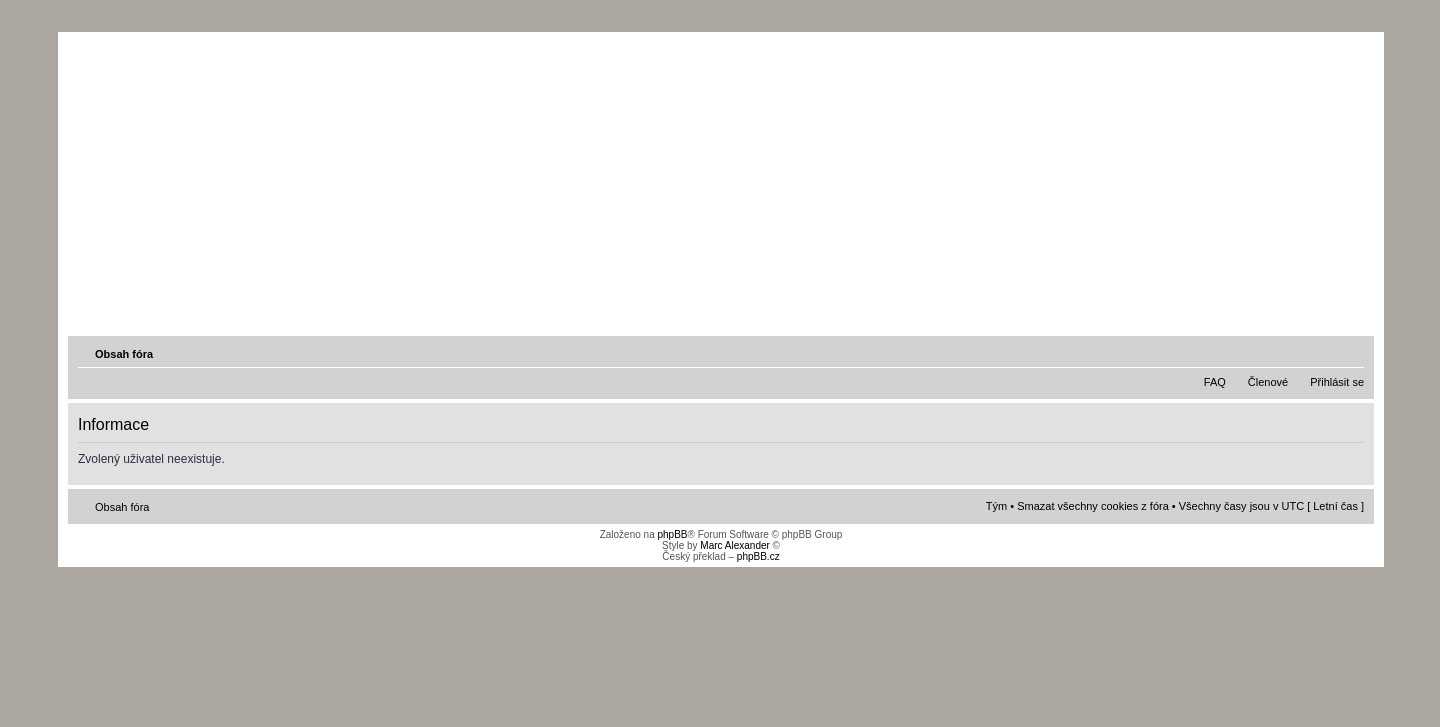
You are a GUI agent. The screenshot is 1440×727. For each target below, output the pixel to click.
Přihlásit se (1337, 382)
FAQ (1215, 382)
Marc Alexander (734, 545)
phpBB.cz (758, 556)
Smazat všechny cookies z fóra (1093, 506)
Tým (996, 506)
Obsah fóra (124, 354)
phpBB (672, 534)
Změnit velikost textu (1351, 353)
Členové (1268, 382)
